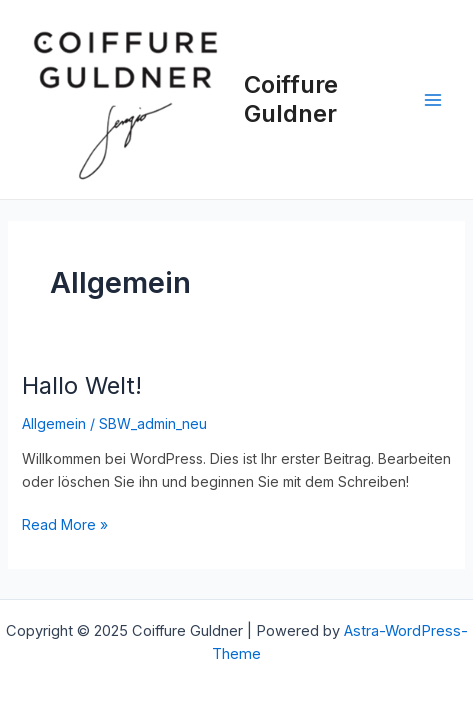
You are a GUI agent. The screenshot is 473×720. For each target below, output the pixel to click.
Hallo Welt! (82, 385)
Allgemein (54, 423)
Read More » (65, 523)
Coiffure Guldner (291, 98)
